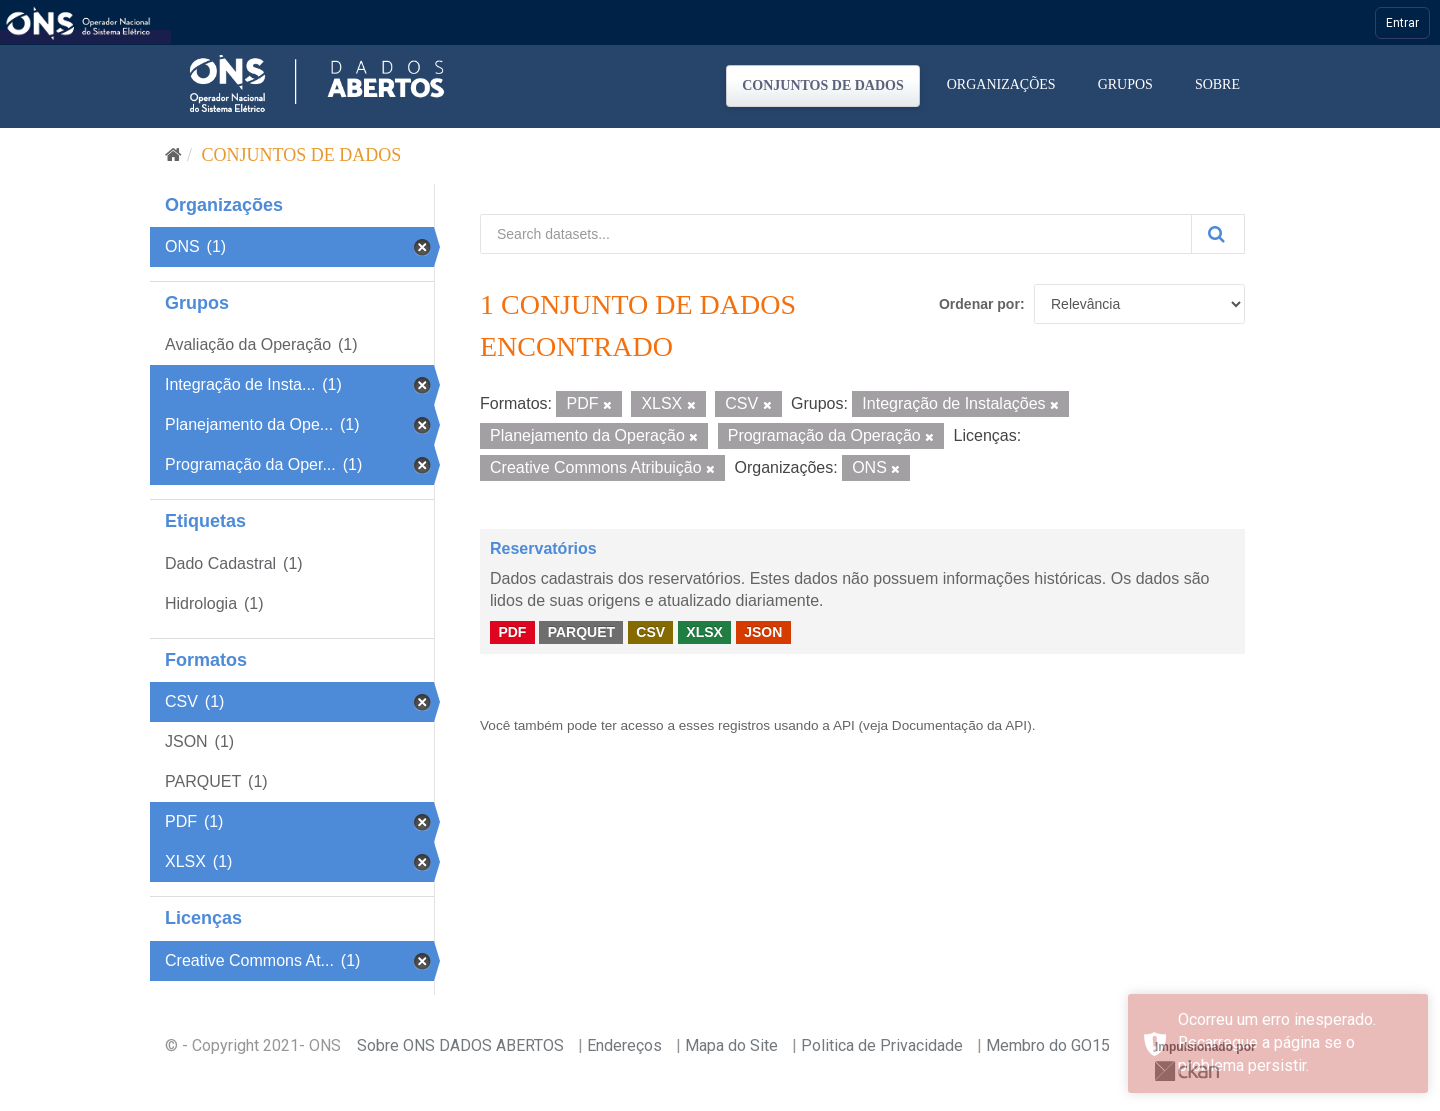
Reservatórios (543, 548)
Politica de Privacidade (882, 1045)
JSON (763, 632)
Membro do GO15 (1048, 1045)
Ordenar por (979, 304)
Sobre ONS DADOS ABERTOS (460, 1045)
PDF (512, 632)
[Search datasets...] (836, 234)
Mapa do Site (731, 1045)
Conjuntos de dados (823, 85)
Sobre (1217, 84)
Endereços (624, 1045)
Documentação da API (959, 725)
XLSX (704, 632)
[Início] (173, 155)
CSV (650, 632)
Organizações (1001, 84)
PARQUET (581, 632)
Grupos (1125, 84)
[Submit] (1218, 234)
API (844, 725)
